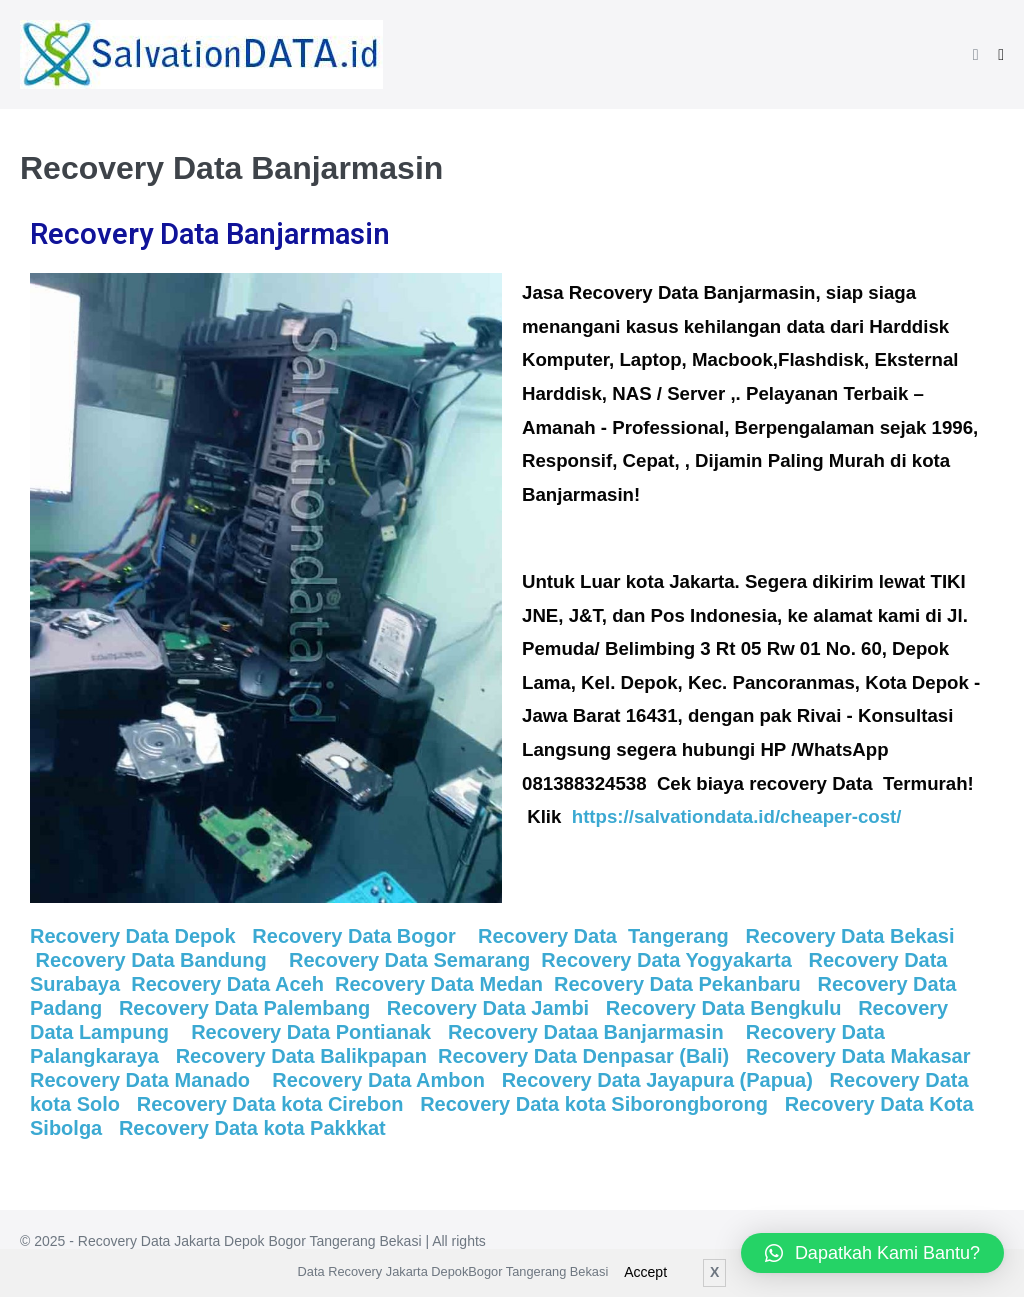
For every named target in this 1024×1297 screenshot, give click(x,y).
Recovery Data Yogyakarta (669, 960)
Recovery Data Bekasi (852, 936)
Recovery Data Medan (439, 984)
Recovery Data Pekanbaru (683, 984)
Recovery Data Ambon (384, 1080)
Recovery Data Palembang (247, 1008)
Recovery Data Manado (143, 1080)
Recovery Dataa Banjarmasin (588, 1032)
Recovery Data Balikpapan (301, 1056)
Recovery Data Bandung (151, 960)
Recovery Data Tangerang (600, 936)
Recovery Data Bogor (356, 936)
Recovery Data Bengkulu (726, 1008)
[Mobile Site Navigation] (1001, 55)
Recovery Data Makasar (864, 1056)
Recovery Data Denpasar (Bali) (583, 1056)
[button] (976, 54)
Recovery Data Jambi (488, 1008)
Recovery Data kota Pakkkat (249, 1128)
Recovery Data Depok (133, 936)
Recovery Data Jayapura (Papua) (660, 1080)
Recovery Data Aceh (227, 984)
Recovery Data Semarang (412, 960)
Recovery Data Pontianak (311, 1032)
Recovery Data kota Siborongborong (596, 1104)
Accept (645, 1272)
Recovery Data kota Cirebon (273, 1104)
